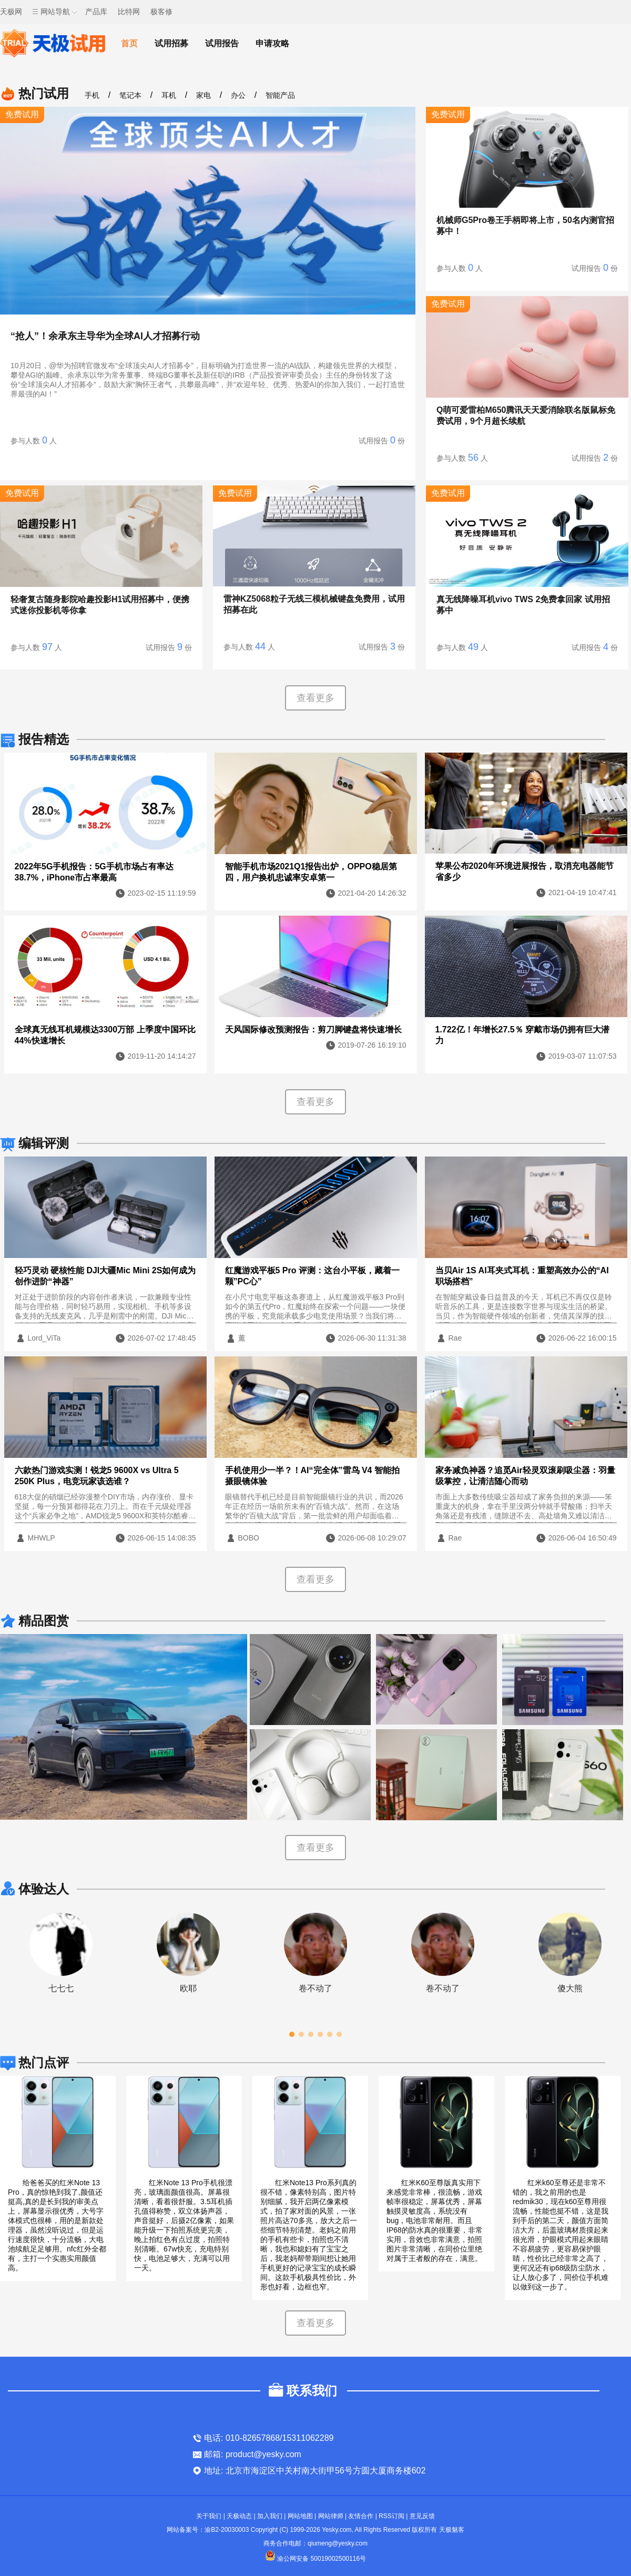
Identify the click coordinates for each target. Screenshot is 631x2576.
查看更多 (315, 698)
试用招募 (171, 43)
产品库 (96, 11)
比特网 (129, 11)
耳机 (168, 95)
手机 (92, 95)
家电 (203, 95)
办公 (238, 95)
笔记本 (130, 95)
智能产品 (280, 95)
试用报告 (222, 43)
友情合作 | (363, 2516)
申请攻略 (272, 43)
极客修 (161, 11)
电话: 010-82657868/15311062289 (268, 2437)
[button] (291, 2034)
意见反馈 (422, 2516)
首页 (129, 43)
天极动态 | (242, 2516)
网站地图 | (303, 2516)
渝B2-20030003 (227, 2529)
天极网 (11, 11)
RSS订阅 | (394, 2516)
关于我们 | (211, 2516)
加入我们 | (272, 2516)
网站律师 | (333, 2516)
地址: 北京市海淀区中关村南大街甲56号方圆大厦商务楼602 (314, 2470)
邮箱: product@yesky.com (252, 2454)
